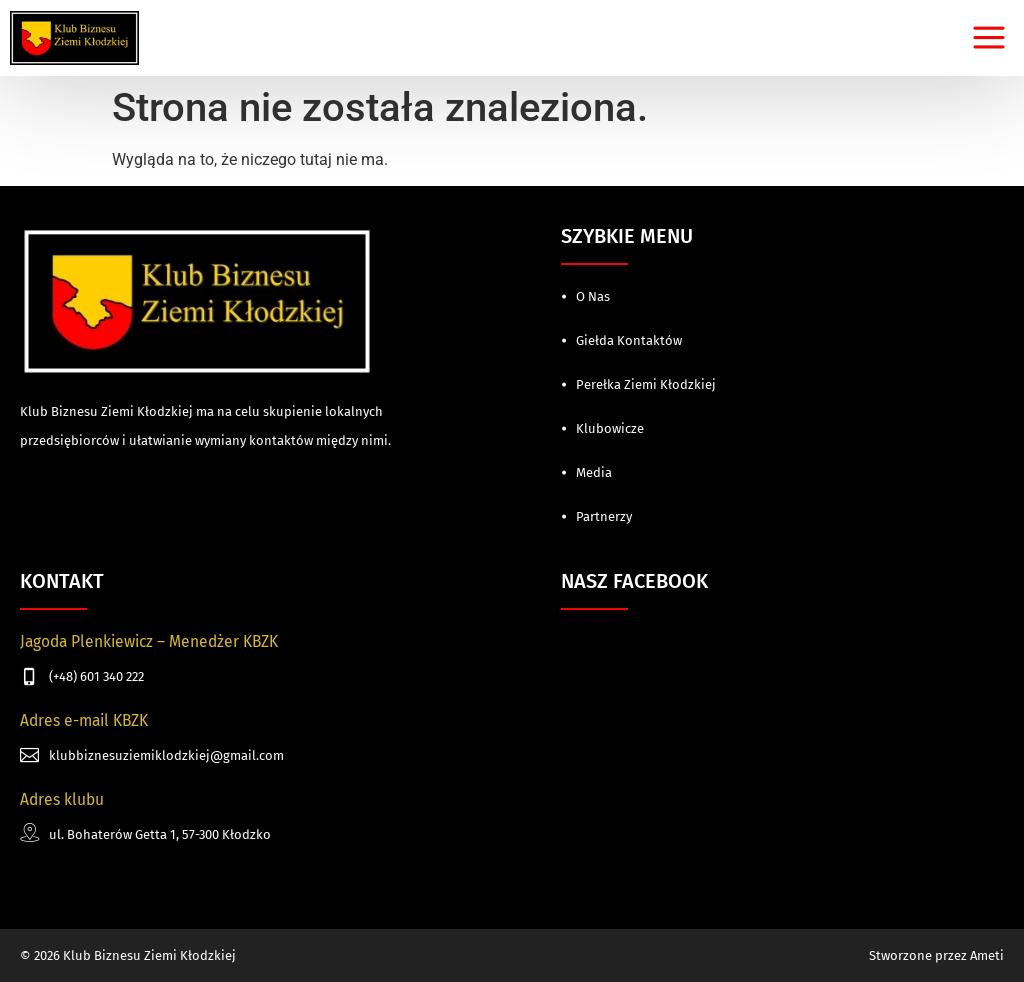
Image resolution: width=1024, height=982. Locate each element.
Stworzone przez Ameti (936, 955)
